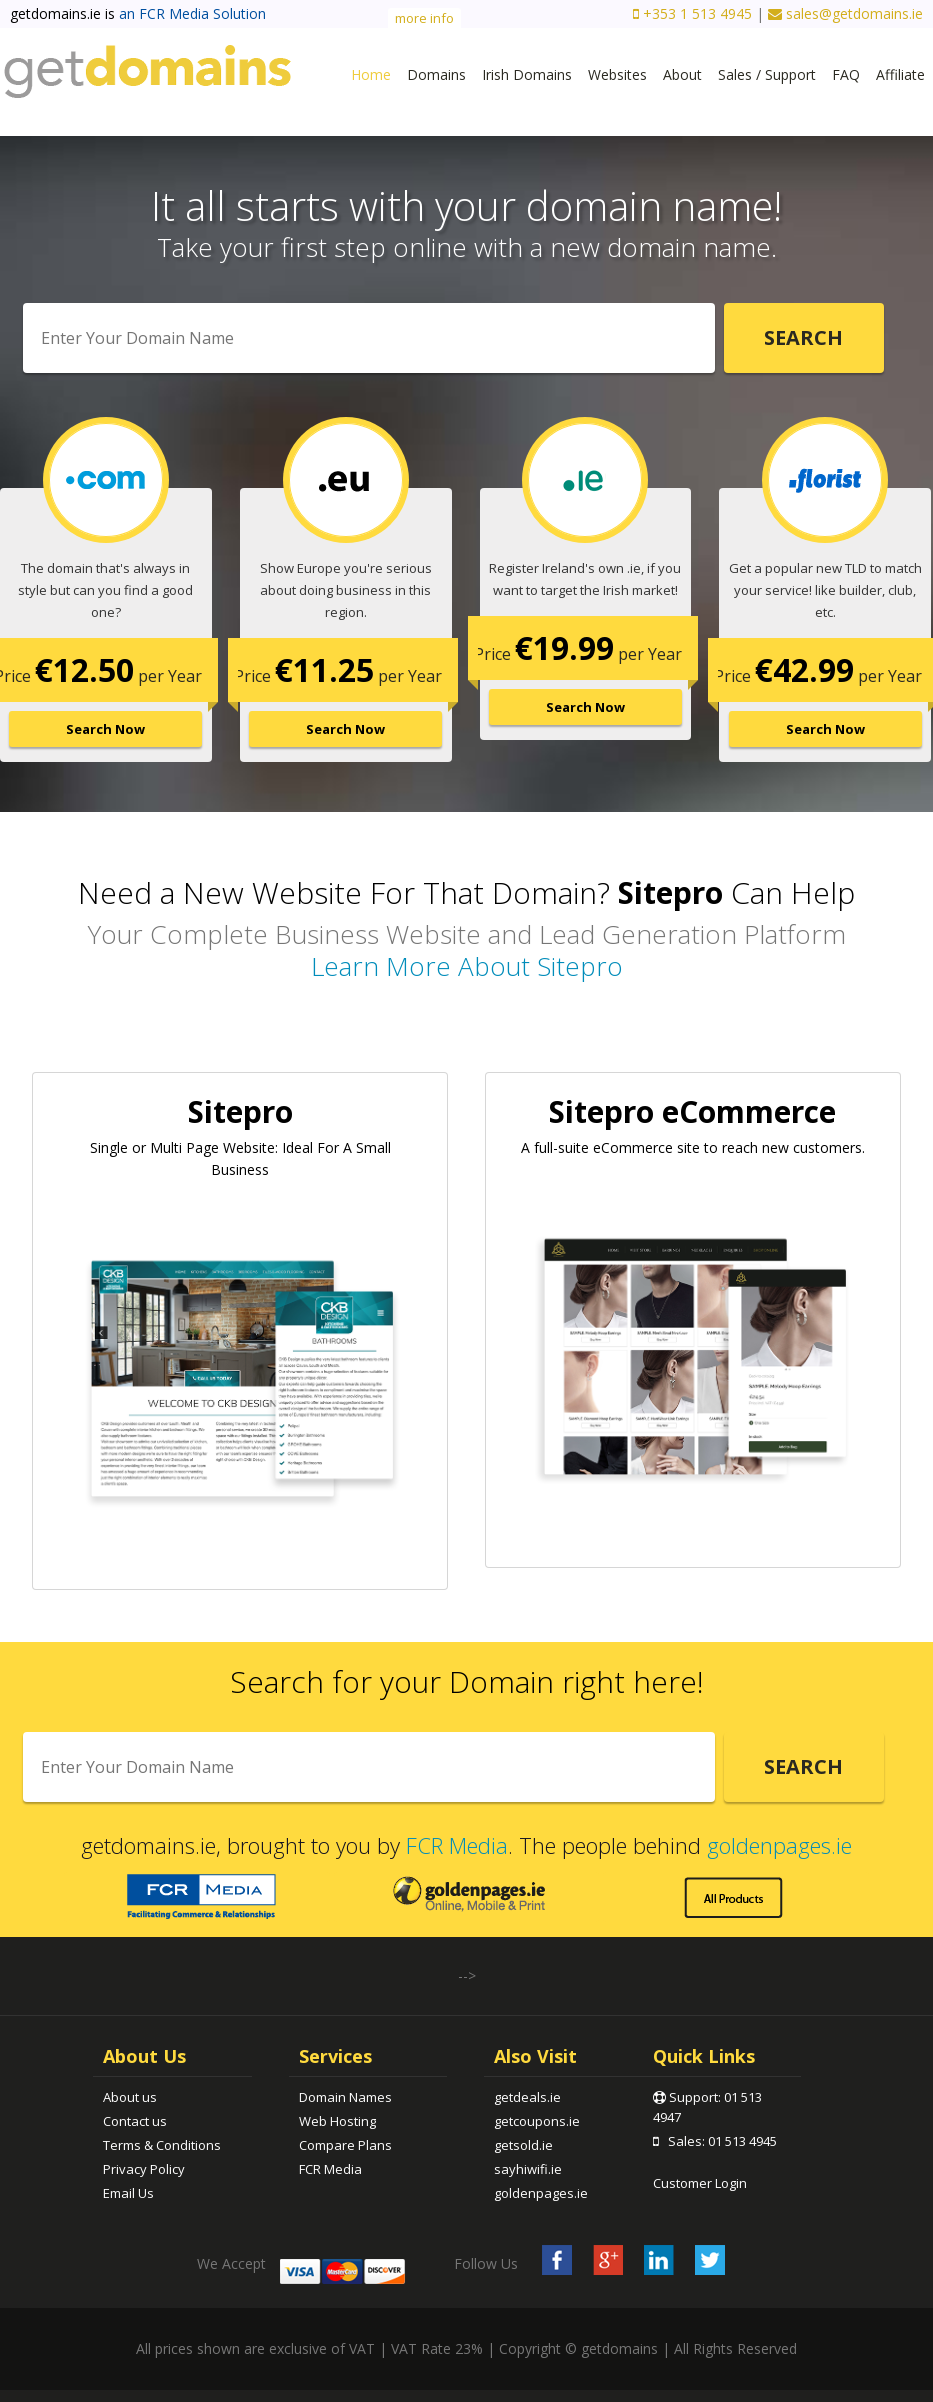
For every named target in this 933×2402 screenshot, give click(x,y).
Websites (617, 74)
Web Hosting (337, 2121)
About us (130, 2097)
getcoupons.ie (537, 2121)
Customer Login (700, 2183)
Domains (436, 74)
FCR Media (457, 1845)
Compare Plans (345, 2145)
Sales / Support (767, 74)
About (682, 74)
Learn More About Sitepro (467, 966)
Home (371, 74)
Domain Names (345, 2097)
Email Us (128, 2193)
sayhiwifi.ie (528, 2169)
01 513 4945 (742, 2141)
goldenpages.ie (779, 1845)
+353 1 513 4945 (692, 13)
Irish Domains (527, 74)
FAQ (846, 74)
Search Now (105, 729)
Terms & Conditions (162, 2145)
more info (424, 18)
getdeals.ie (527, 2097)
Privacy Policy (144, 2169)
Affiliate (900, 74)
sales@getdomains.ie (845, 13)
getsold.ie (523, 2145)
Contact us (135, 2121)
